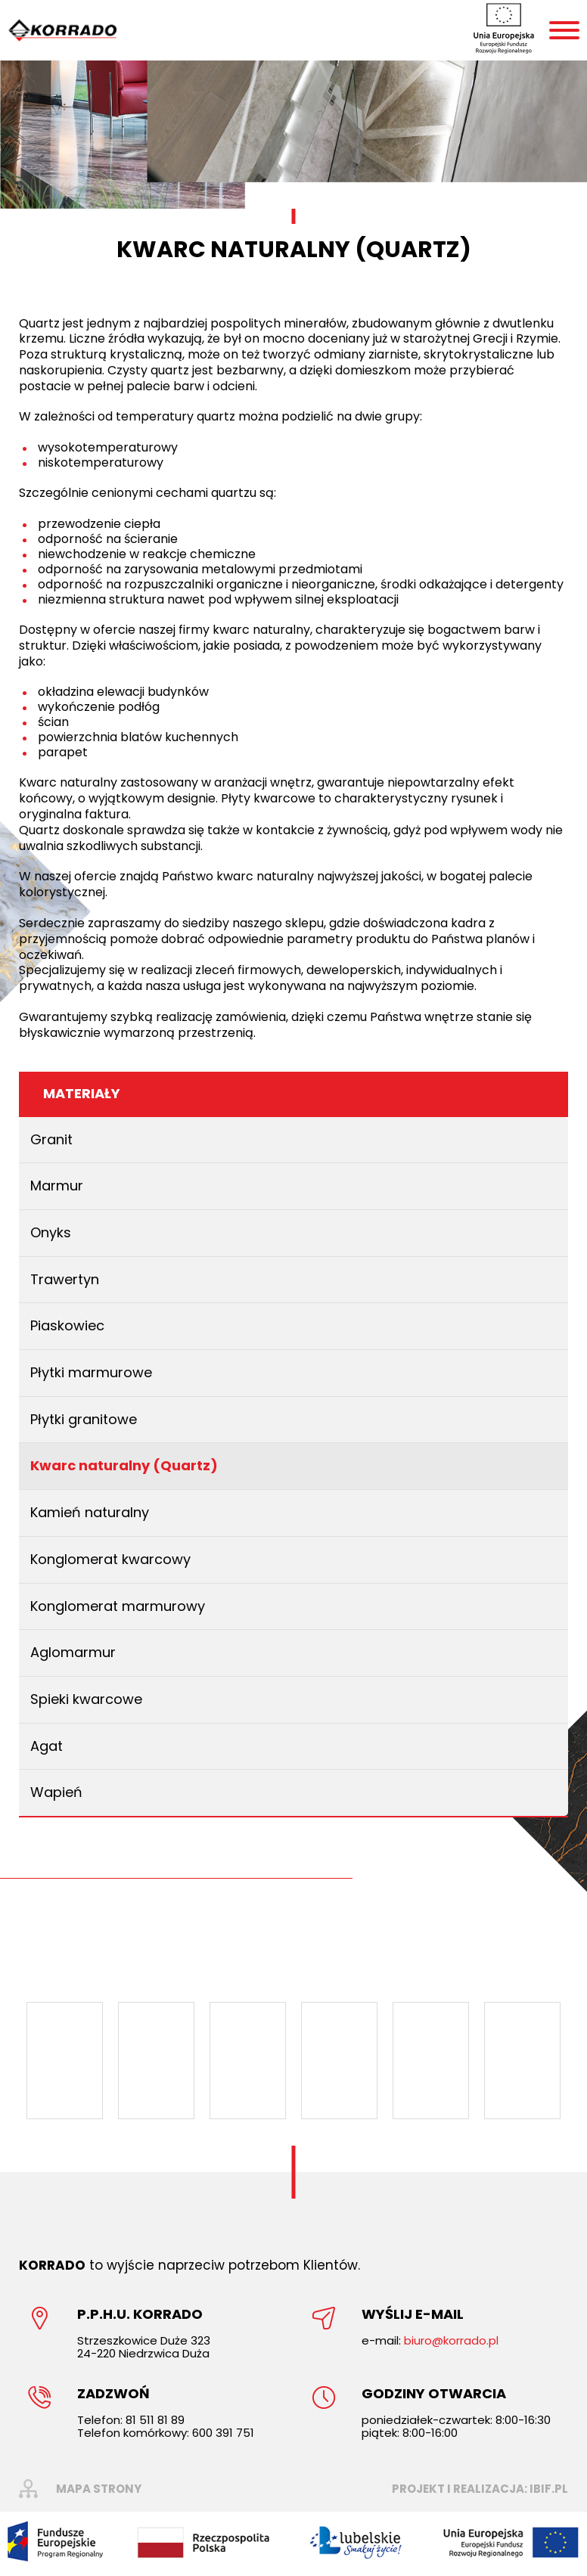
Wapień (56, 1792)
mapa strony (98, 2489)
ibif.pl (549, 2489)
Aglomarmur (73, 1652)
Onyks (50, 1232)
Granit (51, 1139)
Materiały (81, 1093)
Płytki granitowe (83, 1419)
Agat (46, 1745)
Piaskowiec (67, 1325)
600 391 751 (223, 2433)
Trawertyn (64, 1279)
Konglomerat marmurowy (117, 1606)
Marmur (56, 1185)
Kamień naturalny (89, 1512)
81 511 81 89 (155, 2420)
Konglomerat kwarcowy (110, 1559)
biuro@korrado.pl (451, 2340)
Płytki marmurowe (91, 1372)
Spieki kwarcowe (86, 1699)
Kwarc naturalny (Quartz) (124, 1465)
